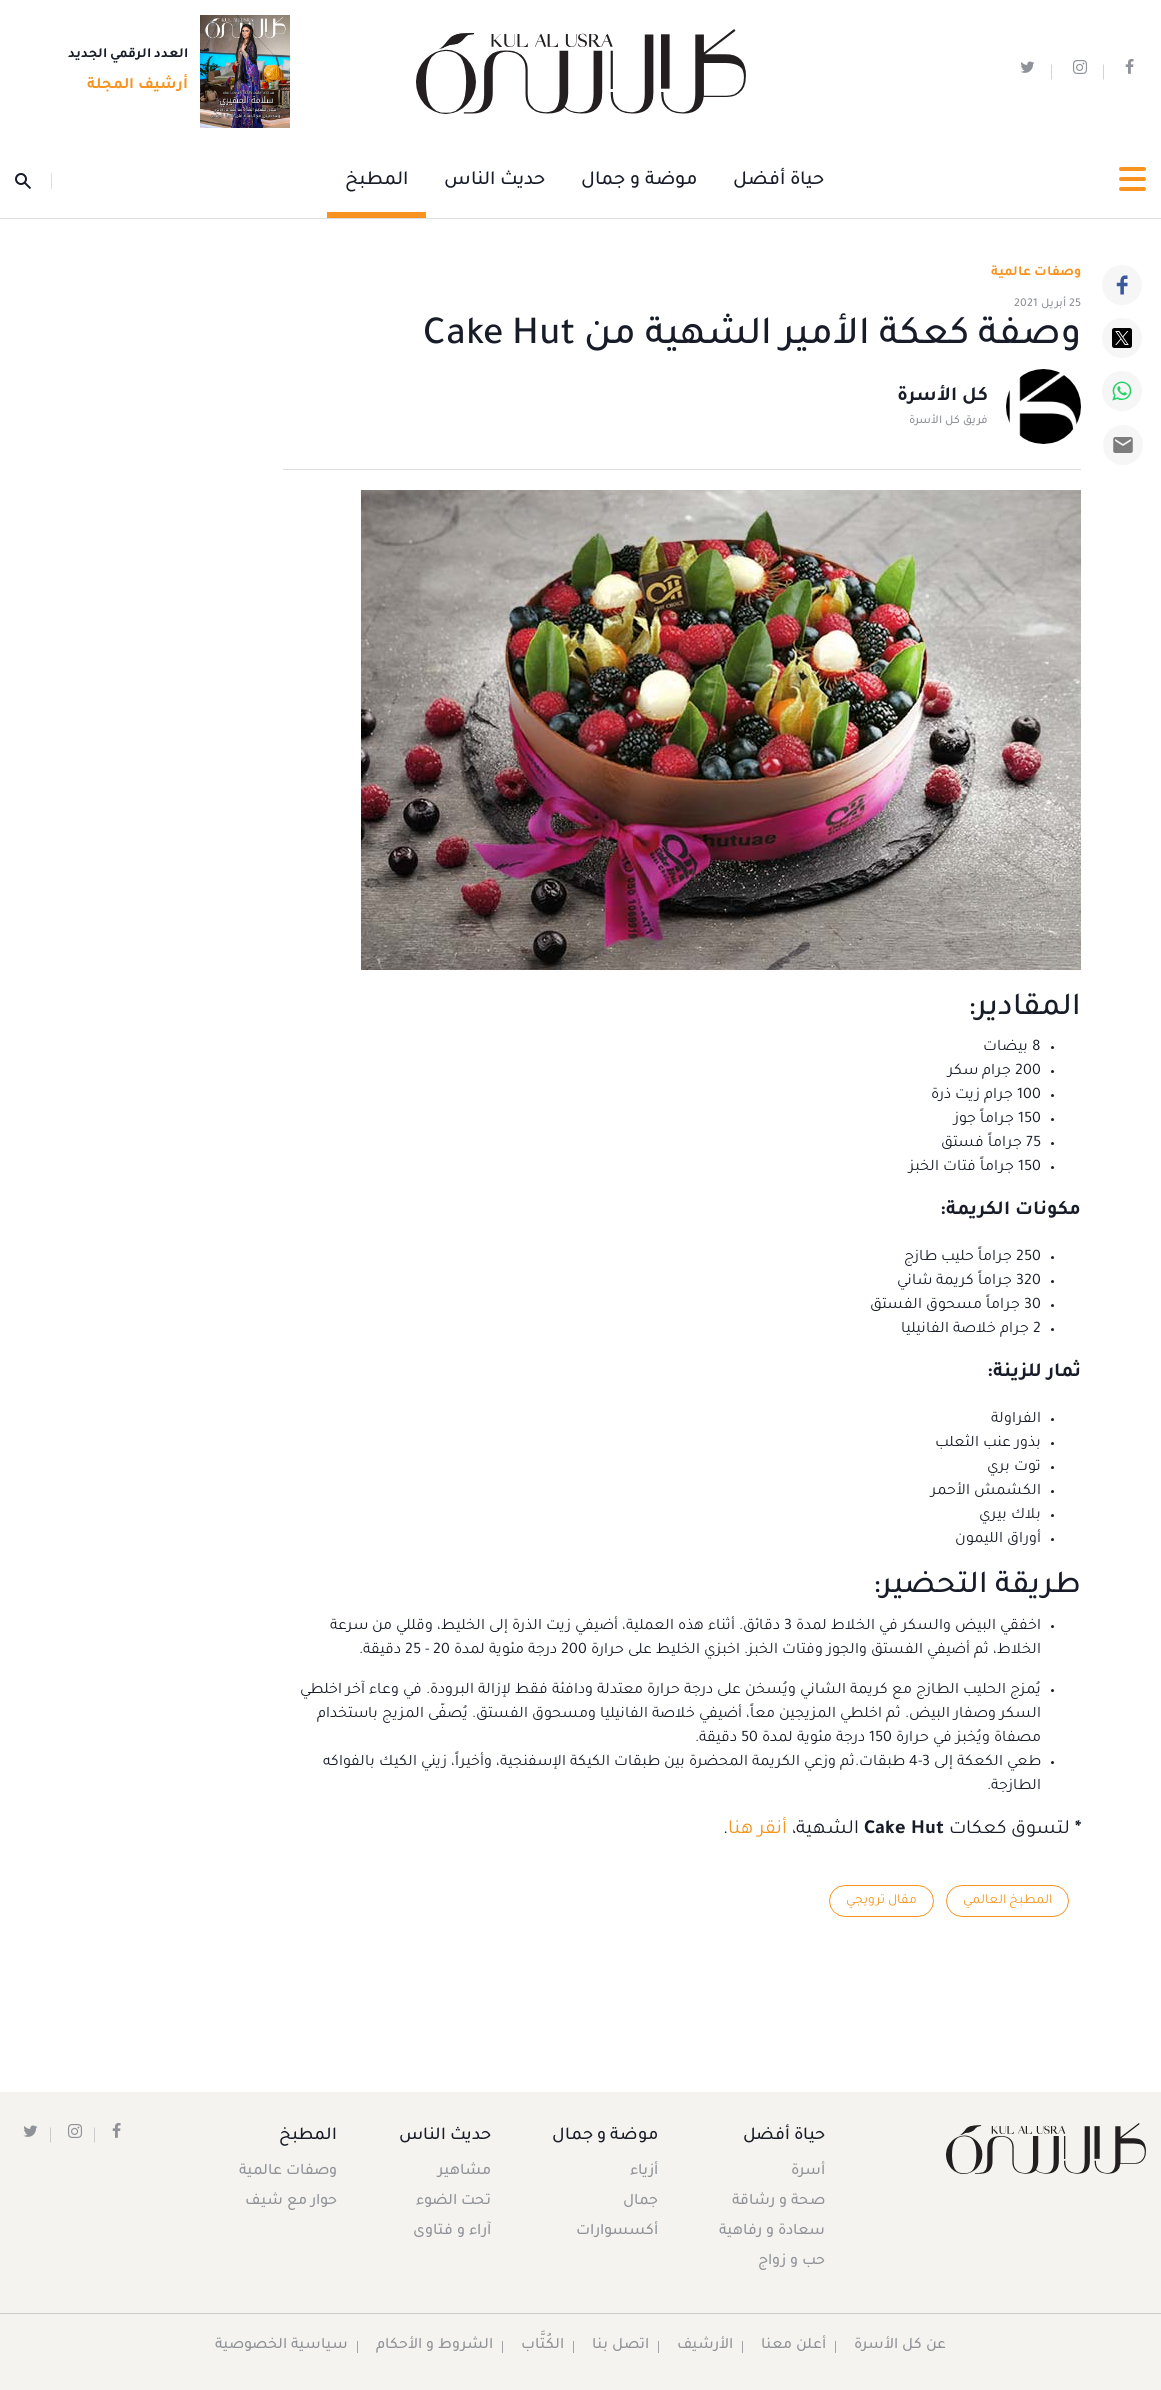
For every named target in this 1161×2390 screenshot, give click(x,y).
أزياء (642, 2173)
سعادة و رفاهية (771, 2233)
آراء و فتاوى (452, 2233)
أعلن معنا (794, 2347)
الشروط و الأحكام (433, 2347)
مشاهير (464, 2173)
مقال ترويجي (880, 1901)
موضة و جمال (639, 181)
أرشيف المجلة (131, 87)
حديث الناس (494, 181)
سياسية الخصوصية (280, 2347)
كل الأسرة (942, 398)
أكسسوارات (615, 2233)
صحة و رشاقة (777, 2203)
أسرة (807, 2173)
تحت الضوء (453, 2203)
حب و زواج (790, 2263)
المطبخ (376, 181)
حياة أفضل (778, 181)
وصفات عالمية (1036, 273)
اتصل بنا (619, 2347)
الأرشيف (704, 2347)
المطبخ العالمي (1007, 1901)
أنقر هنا (757, 1830)
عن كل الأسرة (901, 2347)
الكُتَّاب (541, 2347)
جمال (638, 2203)
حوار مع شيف (292, 2203)
